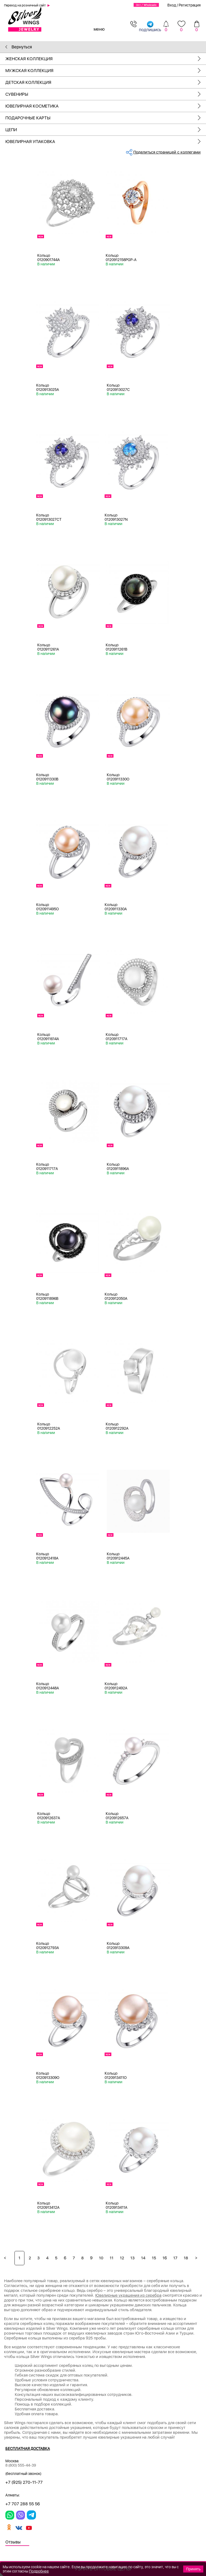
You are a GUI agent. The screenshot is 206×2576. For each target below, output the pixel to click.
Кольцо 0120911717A (116, 1036)
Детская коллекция (105, 82)
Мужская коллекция (105, 70)
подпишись (150, 26)
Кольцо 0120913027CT (48, 517)
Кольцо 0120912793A (47, 1945)
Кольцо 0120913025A (47, 387)
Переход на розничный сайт (25, 5)
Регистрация (190, 5)
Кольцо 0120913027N (116, 517)
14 (143, 2258)
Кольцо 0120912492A (116, 1686)
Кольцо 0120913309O (47, 2075)
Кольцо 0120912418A (47, 1556)
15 (154, 2258)
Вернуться (18, 46)
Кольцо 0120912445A (118, 1556)
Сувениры (105, 94)
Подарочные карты (105, 117)
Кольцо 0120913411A (116, 2205)
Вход (171, 5)
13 (132, 2258)
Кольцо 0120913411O (116, 2075)
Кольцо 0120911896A (118, 1166)
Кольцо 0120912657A (117, 1815)
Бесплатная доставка (27, 2448)
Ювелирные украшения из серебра (128, 2295)
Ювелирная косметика (105, 106)
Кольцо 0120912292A (117, 1426)
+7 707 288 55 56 (22, 2503)
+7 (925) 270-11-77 (24, 2482)
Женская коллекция (105, 58)
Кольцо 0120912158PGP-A (121, 257)
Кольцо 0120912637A (48, 1815)
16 (165, 2258)
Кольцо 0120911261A (48, 647)
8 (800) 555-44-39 (20, 2465)
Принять (193, 2569)
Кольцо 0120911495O (47, 906)
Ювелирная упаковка (105, 141)
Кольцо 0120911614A (48, 1036)
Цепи (105, 129)
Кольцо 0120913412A (48, 2205)
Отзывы (13, 2542)
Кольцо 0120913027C (118, 387)
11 (111, 2258)
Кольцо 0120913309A (118, 1945)
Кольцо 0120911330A (116, 906)
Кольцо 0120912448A (47, 1686)
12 (122, 2258)
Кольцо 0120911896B (47, 1296)
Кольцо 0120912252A (48, 1426)
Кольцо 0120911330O (118, 777)
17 (175, 2258)
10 (101, 2258)
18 (186, 2258)
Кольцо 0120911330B (47, 777)
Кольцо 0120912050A (116, 1296)
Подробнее (39, 2571)
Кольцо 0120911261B (116, 647)
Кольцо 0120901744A (48, 257)
